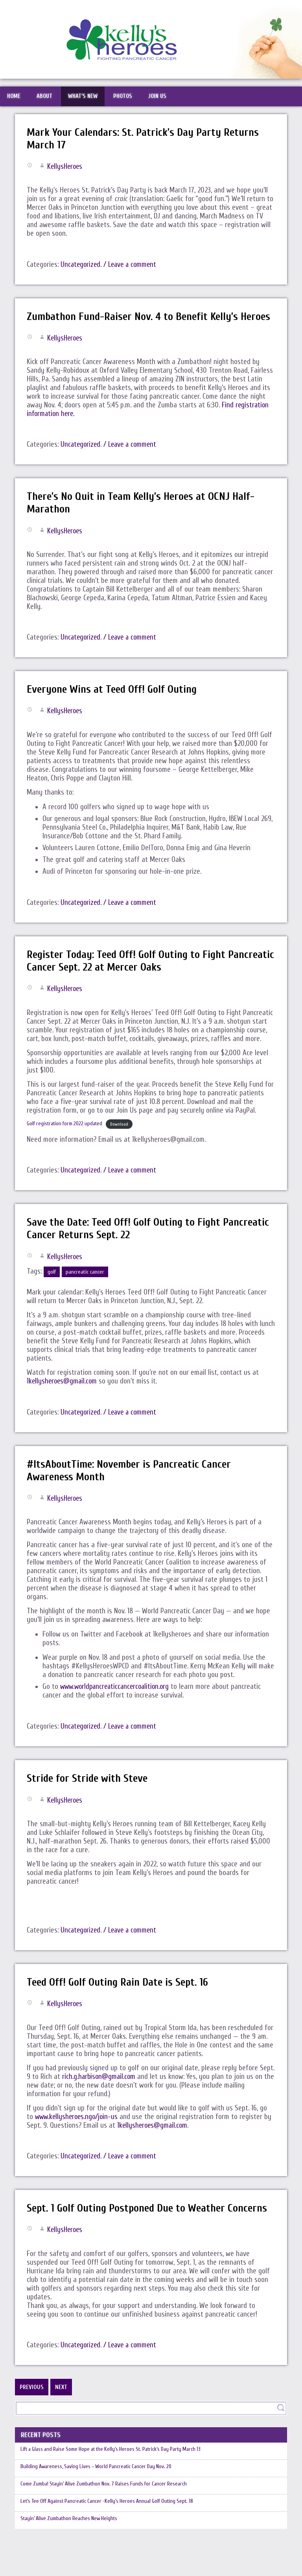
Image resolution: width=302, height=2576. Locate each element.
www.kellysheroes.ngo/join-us (78, 2132)
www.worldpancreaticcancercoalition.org (117, 1702)
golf (52, 1287)
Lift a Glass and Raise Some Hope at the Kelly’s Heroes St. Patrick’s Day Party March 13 (117, 2466)
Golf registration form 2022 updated (66, 1139)
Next (61, 2402)
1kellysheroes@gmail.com (63, 1397)
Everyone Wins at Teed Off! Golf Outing (114, 705)
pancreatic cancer (85, 1287)
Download (122, 1139)
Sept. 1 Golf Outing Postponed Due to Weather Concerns (150, 2223)
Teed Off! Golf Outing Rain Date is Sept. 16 (119, 1998)
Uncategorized (81, 267)
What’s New (88, 98)
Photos (130, 98)
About (47, 98)
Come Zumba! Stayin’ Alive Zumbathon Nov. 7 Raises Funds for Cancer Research (108, 2508)
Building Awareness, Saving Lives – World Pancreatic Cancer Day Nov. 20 (100, 2487)
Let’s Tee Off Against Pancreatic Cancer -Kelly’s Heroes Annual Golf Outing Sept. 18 (111, 2529)
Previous (32, 2402)
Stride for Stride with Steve (88, 1794)
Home (15, 98)
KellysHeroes (65, 169)
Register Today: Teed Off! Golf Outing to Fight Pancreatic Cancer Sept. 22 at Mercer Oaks (129, 976)
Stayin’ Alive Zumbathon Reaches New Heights (71, 2551)
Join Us (167, 98)
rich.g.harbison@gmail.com (99, 2092)
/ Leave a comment (132, 267)
